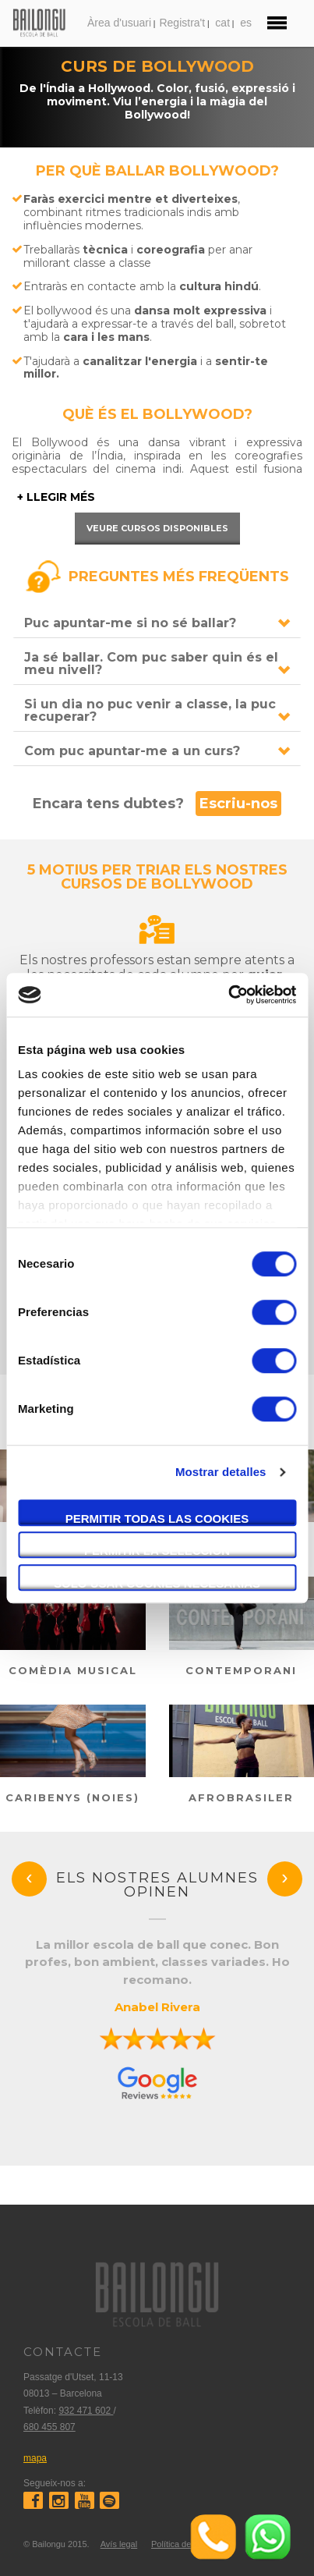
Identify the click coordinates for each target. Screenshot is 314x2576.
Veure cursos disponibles (157, 528)
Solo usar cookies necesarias (157, 1583)
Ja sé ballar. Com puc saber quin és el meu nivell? (151, 663)
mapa (35, 2458)
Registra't (182, 22)
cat (222, 22)
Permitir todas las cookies (157, 1518)
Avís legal (119, 2544)
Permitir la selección (157, 1550)
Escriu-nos (238, 803)
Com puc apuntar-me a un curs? (132, 750)
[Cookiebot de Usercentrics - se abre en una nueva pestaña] (228, 995)
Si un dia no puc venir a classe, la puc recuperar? (150, 710)
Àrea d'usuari (119, 22)
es (246, 22)
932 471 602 (85, 2410)
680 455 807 (49, 2427)
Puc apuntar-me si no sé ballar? (130, 623)
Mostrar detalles (220, 1471)
